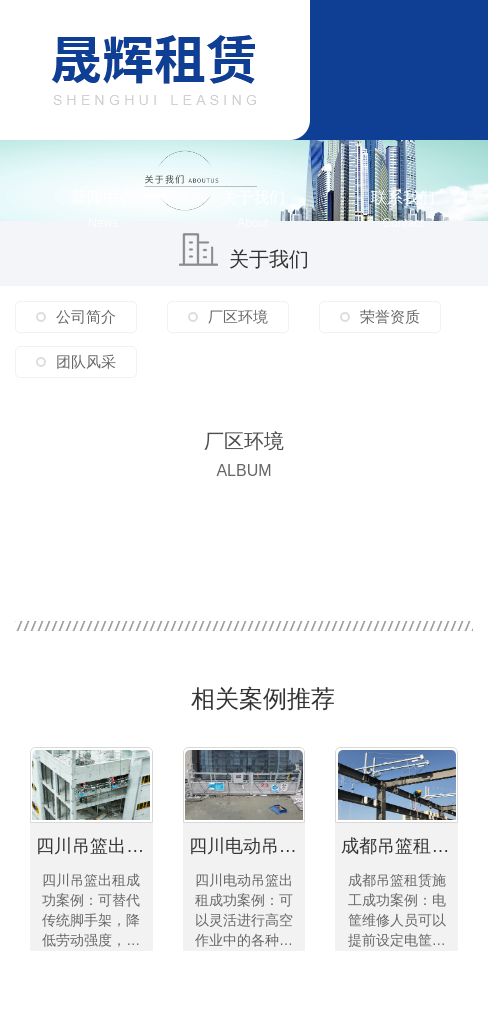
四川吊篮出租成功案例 (94, 846)
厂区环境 (238, 316)
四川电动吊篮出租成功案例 (247, 846)
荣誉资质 (390, 316)
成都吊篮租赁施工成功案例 (399, 846)
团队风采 (86, 361)
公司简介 (86, 316)
